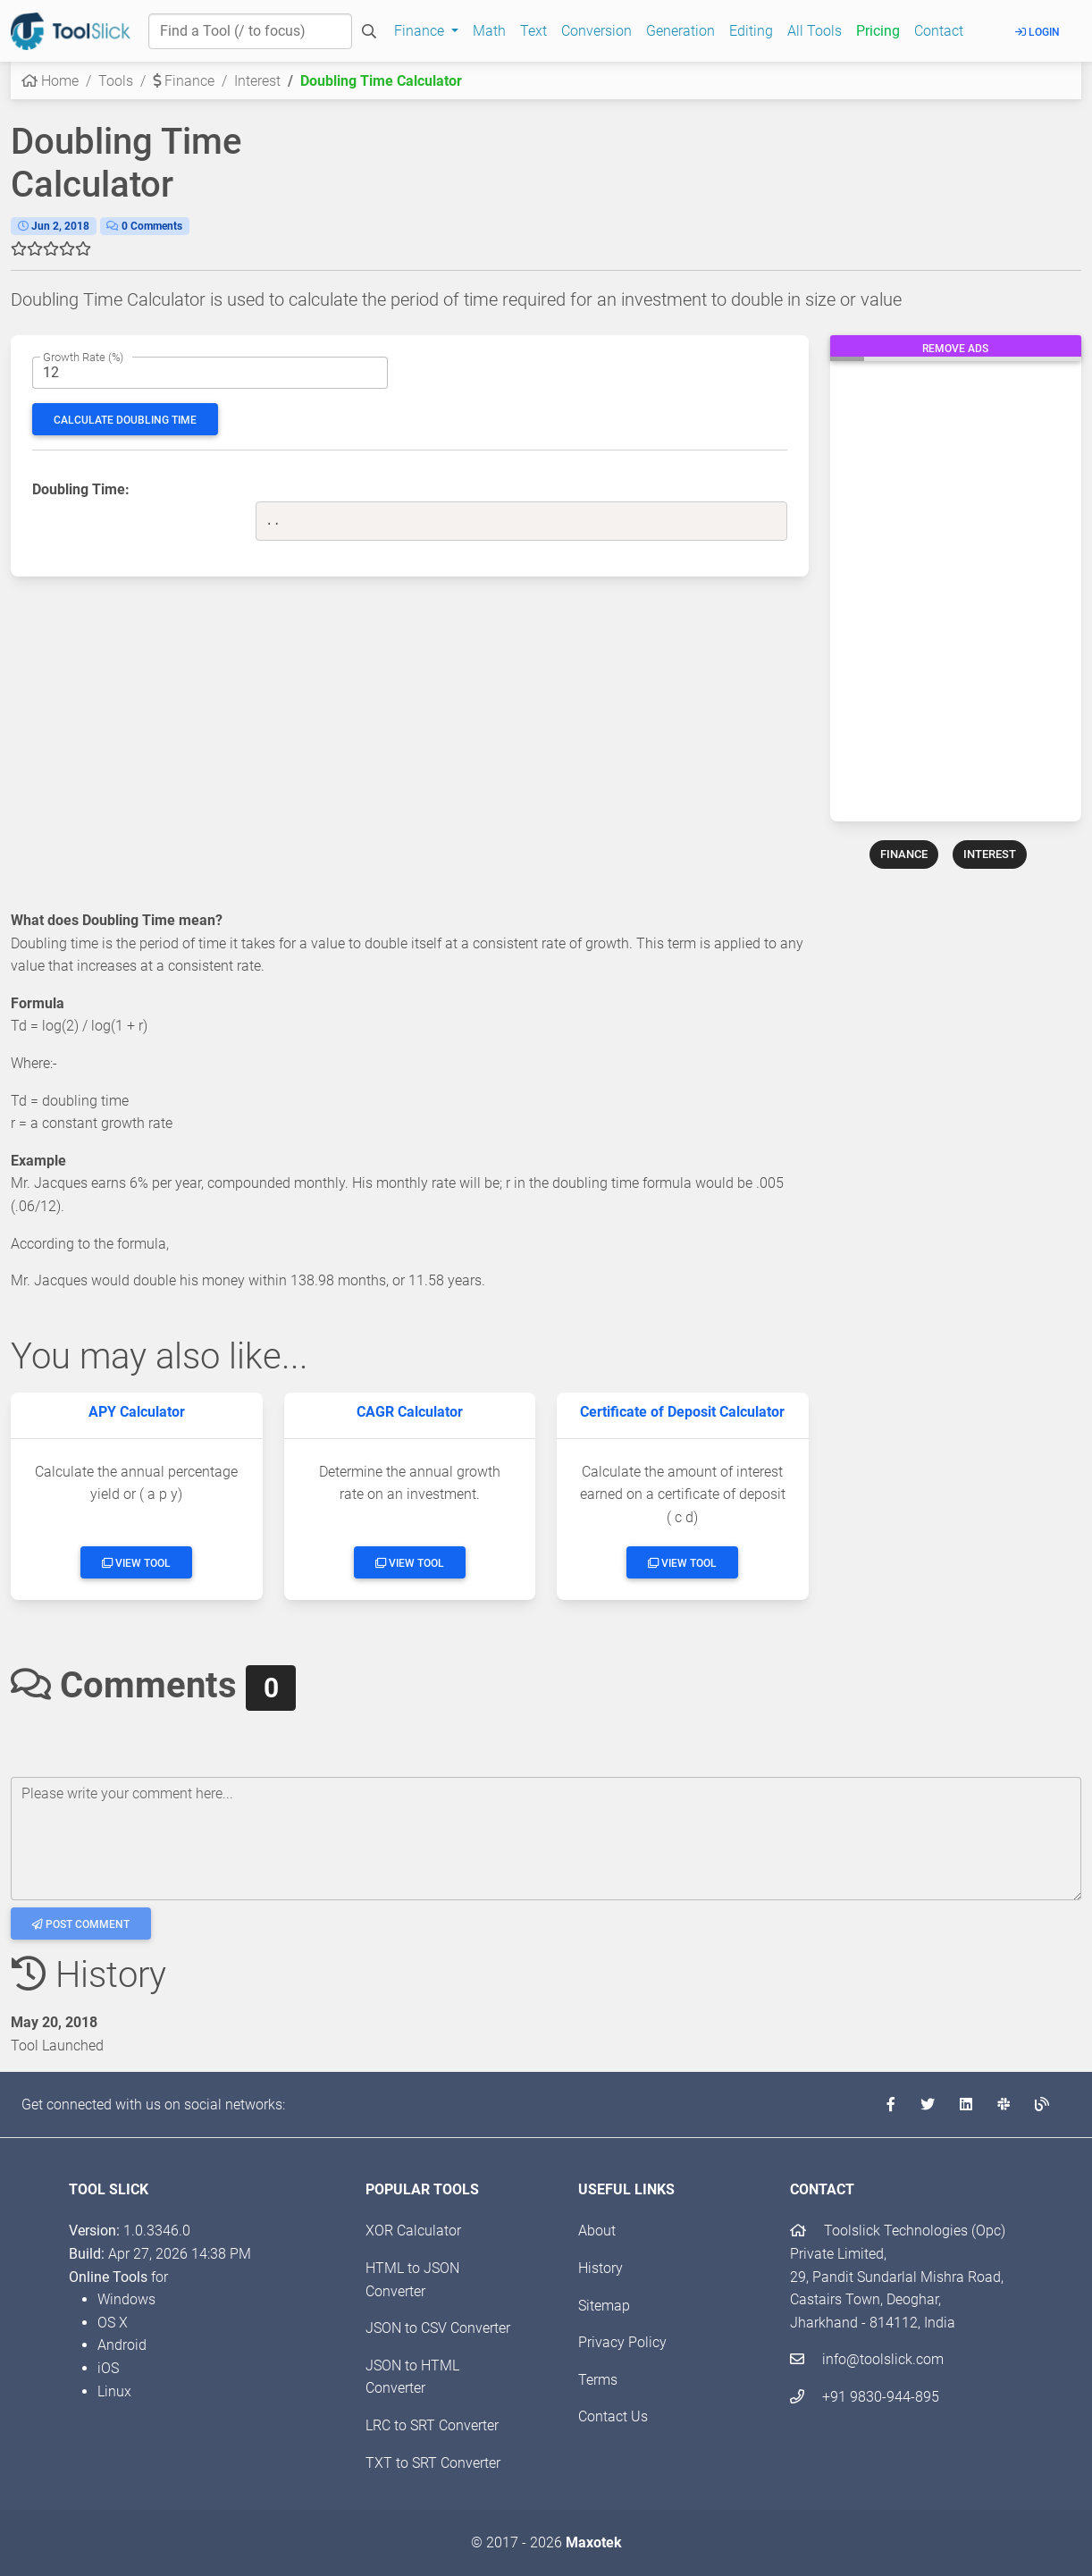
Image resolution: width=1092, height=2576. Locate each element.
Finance (183, 80)
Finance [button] (421, 30)
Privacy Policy (622, 2342)
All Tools (814, 30)
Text (533, 30)
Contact (938, 30)
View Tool (136, 1563)
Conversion (596, 30)
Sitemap (604, 2305)
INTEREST (989, 854)
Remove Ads (955, 348)
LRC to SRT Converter (432, 2425)
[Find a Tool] (250, 31)
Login (1037, 32)
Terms (597, 2379)
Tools (115, 80)
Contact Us (613, 2416)
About (597, 2230)
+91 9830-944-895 (864, 2396)
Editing (751, 30)
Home (50, 80)
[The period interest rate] (210, 373)
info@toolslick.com (867, 2359)
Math (489, 30)
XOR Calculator (413, 2230)
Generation (680, 30)
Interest (257, 80)
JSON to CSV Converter (437, 2327)
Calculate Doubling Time (125, 420)
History (600, 2268)
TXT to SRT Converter (432, 2462)
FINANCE (904, 854)
